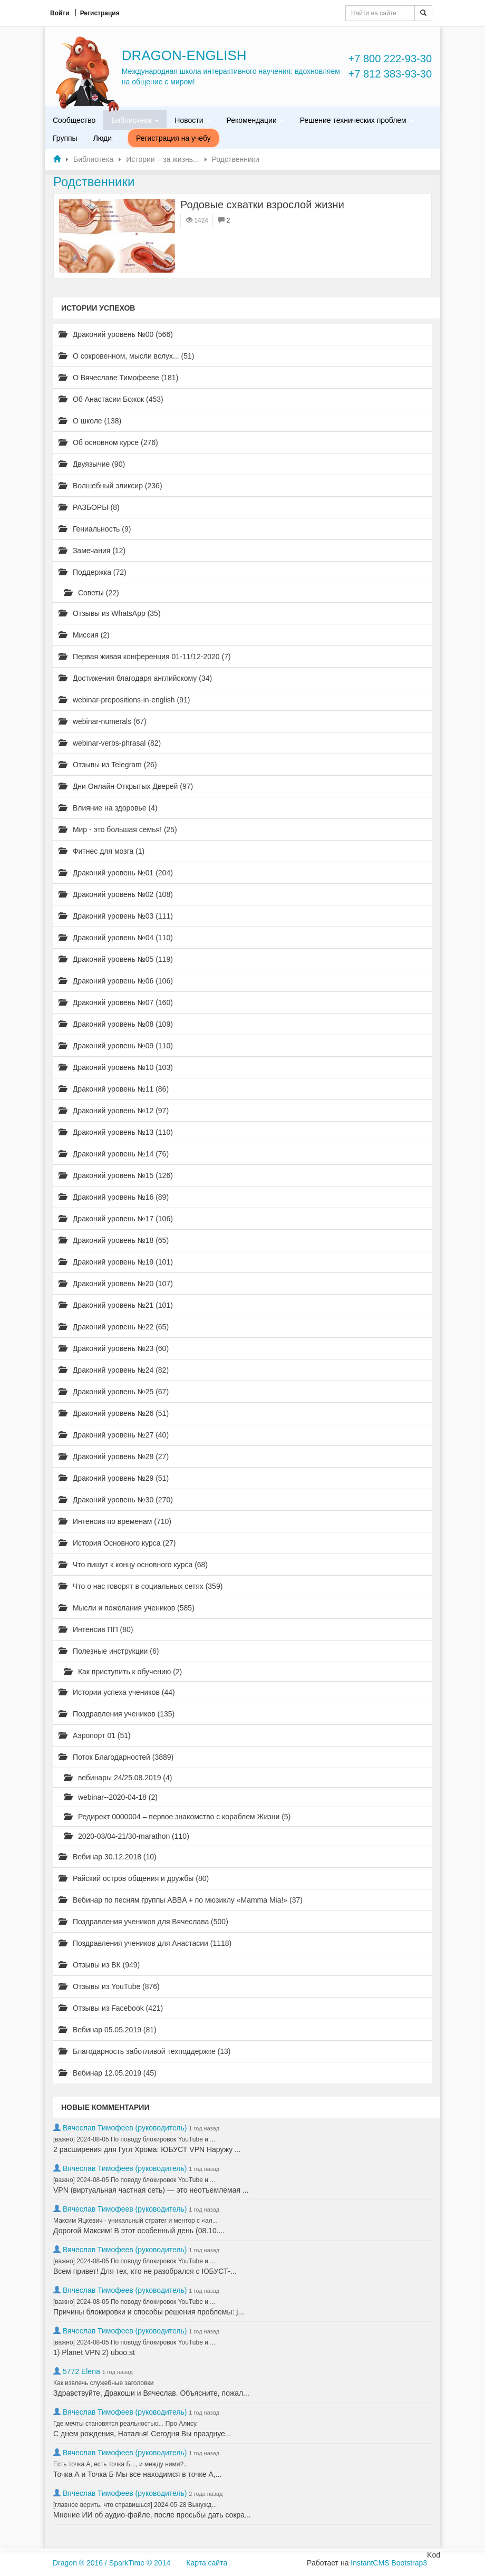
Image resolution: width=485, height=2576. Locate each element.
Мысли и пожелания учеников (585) (127, 1608)
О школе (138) (90, 421)
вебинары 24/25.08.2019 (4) (118, 1777)
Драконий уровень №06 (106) (116, 981)
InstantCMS (370, 2563)
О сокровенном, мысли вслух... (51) (127, 356)
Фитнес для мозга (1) (101, 851)
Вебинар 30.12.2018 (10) (108, 1857)
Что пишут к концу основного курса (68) (133, 1564)
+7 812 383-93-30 (390, 74)
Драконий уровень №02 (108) (116, 894)
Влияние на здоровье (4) (108, 808)
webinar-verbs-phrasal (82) (110, 743)
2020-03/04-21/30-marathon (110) (126, 1836)
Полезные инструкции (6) (109, 1651)
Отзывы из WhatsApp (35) (110, 613)
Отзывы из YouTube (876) (109, 1986)
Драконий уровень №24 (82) (114, 1370)
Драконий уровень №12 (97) (114, 1110)
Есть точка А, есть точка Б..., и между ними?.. (120, 2464)
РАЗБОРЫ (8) (89, 507)
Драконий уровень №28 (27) (114, 1456)
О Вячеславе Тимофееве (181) (118, 377)
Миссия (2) (84, 635)
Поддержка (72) (93, 572)
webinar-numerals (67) (103, 721)
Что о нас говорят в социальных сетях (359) (140, 1586)
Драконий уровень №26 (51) (114, 1413)
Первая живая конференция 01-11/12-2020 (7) (145, 656)
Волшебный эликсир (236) (110, 485)
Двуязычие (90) (92, 464)
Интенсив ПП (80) (96, 1629)
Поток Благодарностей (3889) (116, 1757)
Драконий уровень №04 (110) (116, 937)
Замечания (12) (92, 550)
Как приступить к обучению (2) (123, 1671)
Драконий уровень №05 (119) (116, 959)
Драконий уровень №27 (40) (114, 1435)
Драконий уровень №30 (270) (116, 1500)
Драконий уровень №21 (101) (116, 1305)
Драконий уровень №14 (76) (114, 1154)
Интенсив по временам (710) (115, 1521)
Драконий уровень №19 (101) (116, 1262)
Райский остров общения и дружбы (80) (134, 1878)
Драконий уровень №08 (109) (116, 1024)
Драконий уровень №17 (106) (116, 1218)
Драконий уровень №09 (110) (116, 1045)
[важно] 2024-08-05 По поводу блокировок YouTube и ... (134, 2139)
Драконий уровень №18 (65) (114, 1240)
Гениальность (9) (95, 529)
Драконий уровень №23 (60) (114, 1348)
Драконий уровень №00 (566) (116, 334)
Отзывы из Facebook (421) (111, 2008)
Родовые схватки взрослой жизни (262, 204)
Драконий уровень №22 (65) (114, 1327)
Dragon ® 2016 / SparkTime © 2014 (111, 2563)
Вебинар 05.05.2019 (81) (108, 2029)
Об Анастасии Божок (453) (111, 399)
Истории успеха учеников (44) (117, 1692)
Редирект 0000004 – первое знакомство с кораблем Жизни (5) (177, 1816)
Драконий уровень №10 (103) (116, 1067)
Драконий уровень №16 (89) (114, 1197)
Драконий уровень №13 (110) (116, 1132)
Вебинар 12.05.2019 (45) (108, 2073)
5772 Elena (81, 2371)
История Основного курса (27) (117, 1543)
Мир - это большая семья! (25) (118, 829)
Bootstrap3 (409, 2563)
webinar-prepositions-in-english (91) (124, 700)
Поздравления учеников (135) (116, 1714)
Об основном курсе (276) (108, 442)
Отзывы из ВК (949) (99, 1965)
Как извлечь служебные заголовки (103, 2383)
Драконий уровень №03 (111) (116, 916)
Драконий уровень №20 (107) (116, 1283)
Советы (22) (91, 592)
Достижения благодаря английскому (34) (135, 678)
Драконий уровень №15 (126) (116, 1175)
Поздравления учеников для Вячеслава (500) (143, 1921)
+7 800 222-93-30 (390, 58)
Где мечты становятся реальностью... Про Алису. (125, 2423)
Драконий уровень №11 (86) (114, 1089)
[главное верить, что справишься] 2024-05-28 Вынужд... (135, 2505)
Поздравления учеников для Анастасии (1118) (145, 1943)
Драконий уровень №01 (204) (116, 873)
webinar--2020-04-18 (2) (111, 1797)
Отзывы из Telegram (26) (108, 764)
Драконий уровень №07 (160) (116, 1002)
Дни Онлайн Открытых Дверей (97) (126, 786)
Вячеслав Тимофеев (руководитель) (125, 2128)
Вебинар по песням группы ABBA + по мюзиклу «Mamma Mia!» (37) (181, 1900)
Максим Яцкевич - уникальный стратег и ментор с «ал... (135, 2220)
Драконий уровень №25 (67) (114, 1391)
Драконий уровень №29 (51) (114, 1478)
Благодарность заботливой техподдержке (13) (145, 2051)
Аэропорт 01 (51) (95, 1735)
